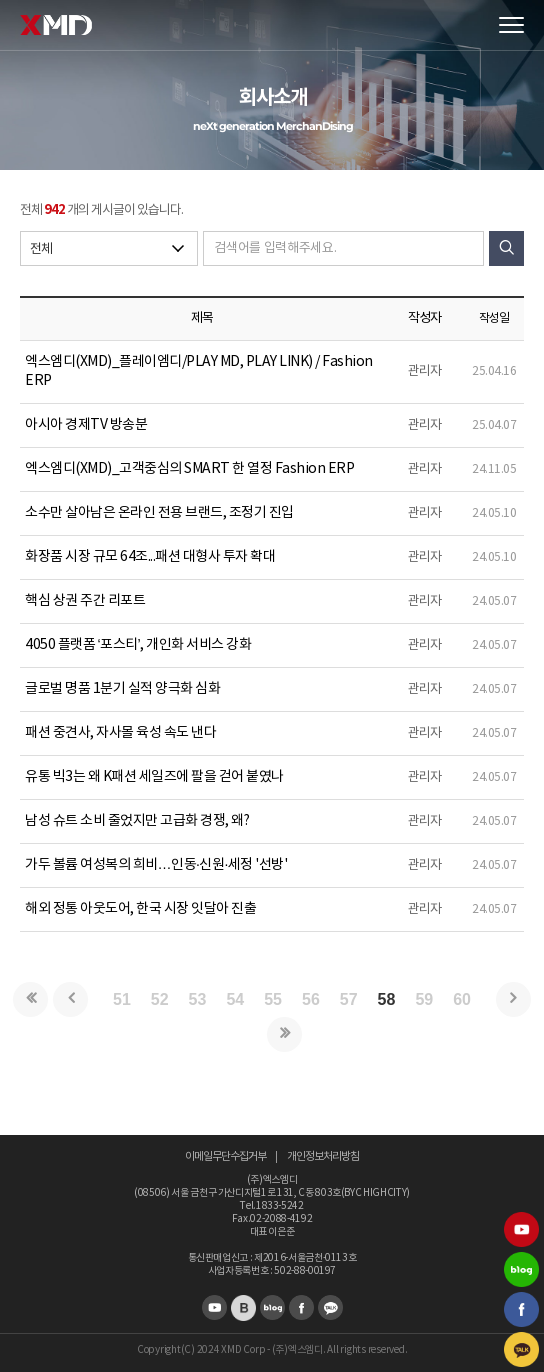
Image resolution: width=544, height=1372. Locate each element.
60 (462, 999)
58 (387, 999)
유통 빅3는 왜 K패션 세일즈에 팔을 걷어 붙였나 (154, 777)
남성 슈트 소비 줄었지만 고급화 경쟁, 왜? (137, 821)
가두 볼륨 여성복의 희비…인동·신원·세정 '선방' (156, 865)
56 (311, 999)
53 (198, 999)
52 (160, 999)
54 (235, 999)
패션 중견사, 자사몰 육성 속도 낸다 (120, 733)
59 (424, 999)
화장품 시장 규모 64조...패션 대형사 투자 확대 (150, 557)
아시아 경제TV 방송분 (86, 425)
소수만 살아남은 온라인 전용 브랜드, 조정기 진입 (159, 513)
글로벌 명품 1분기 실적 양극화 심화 (122, 689)
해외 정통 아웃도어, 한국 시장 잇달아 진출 (140, 909)
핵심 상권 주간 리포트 (85, 601)
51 (122, 999)
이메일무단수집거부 (225, 1156)
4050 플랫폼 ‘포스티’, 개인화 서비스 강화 (138, 645)
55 (273, 999)
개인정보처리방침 (323, 1156)
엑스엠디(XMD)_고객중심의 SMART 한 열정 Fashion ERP (189, 469)
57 (349, 999)
